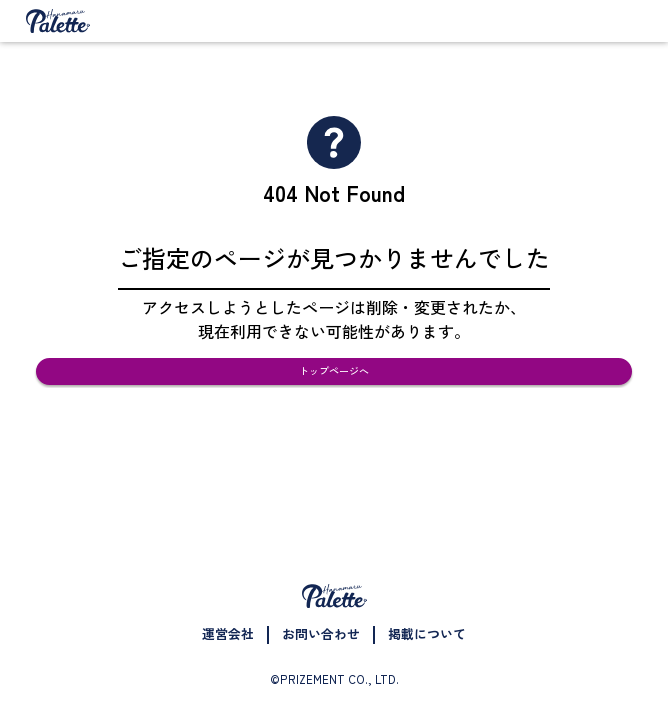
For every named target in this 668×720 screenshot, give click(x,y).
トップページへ (334, 391)
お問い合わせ (321, 633)
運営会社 (228, 633)
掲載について (427, 633)
